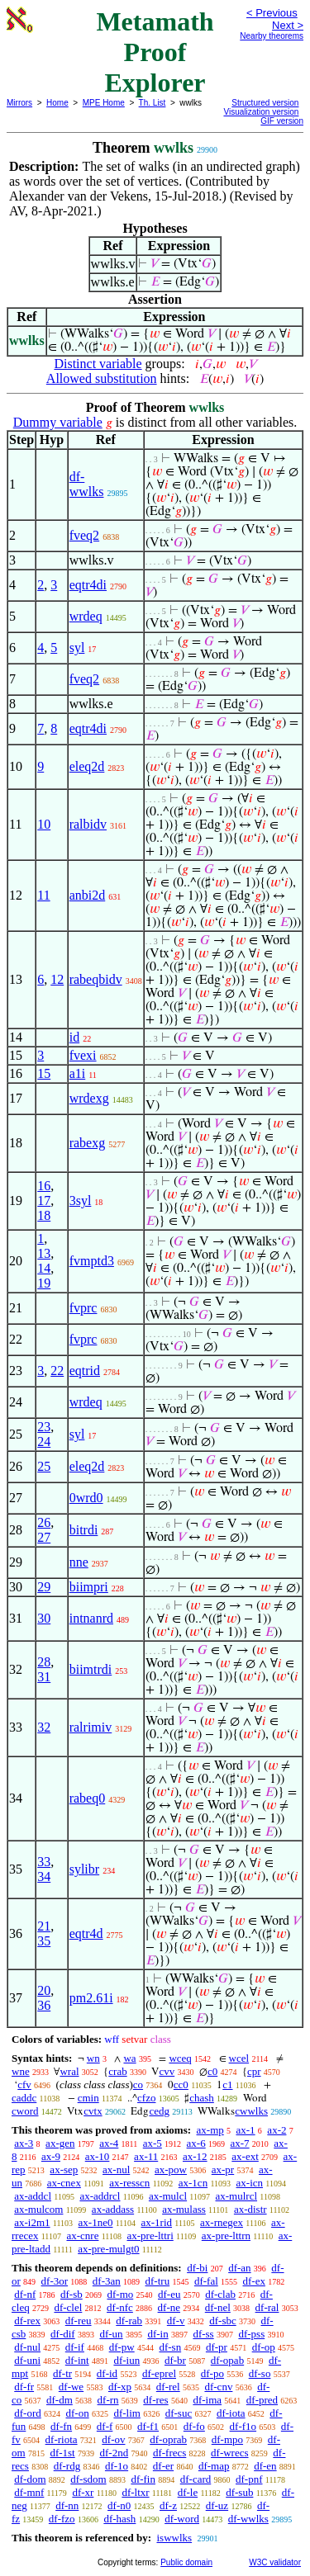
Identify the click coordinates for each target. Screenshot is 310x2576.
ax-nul (116, 2169)
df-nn (67, 2505)
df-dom (29, 2479)
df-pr (216, 2347)
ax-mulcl (168, 2196)
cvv (166, 2071)
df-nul (27, 2347)
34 (43, 1876)
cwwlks (251, 2111)
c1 (227, 2084)
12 (57, 979)
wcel (239, 2058)
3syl (80, 1200)
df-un (110, 2334)
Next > (287, 25)
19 (43, 1283)
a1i (77, 1073)
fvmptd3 (91, 1261)
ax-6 (196, 2143)
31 (43, 1677)
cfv (24, 2084)
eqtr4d (86, 1933)
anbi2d (87, 895)
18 (43, 1215)
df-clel (68, 2307)
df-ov (113, 2439)
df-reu (78, 2320)
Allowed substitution (101, 378)
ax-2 (276, 2130)
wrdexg (89, 1098)
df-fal (206, 2281)
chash (201, 2098)
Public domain (186, 2562)
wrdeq (86, 616)
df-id (107, 2373)
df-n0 (119, 2505)
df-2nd (113, 2452)
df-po (212, 2373)
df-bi (197, 2268)
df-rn (108, 2400)
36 (43, 2005)
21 (43, 1926)
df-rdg (67, 2466)
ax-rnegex (221, 2222)
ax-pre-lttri (149, 2235)
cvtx (92, 2111)
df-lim (127, 2413)
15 (43, 1073)
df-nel (218, 2307)
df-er (163, 2466)
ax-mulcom (38, 2209)
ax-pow (171, 2169)
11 (43, 895)
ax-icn (249, 2183)
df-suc (179, 2413)
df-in (157, 2334)
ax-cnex (64, 2183)
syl (77, 647)
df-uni (27, 2360)
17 (43, 1200)
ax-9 (50, 2156)
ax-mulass (184, 2209)
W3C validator (275, 2562)
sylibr (84, 1869)
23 (43, 1427)
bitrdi (83, 1530)
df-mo (120, 2294)
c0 (212, 2071)
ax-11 (146, 2156)
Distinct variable (97, 364)
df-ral (267, 2307)
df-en (265, 2466)
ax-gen (59, 2143)
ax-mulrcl (237, 2196)
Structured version (264, 102)
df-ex (254, 2281)
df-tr (62, 2373)
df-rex (27, 2320)
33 (43, 1862)
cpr (254, 2071)
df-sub (239, 2492)
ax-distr (250, 2209)
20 (43, 1990)
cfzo (146, 2098)
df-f (105, 2426)
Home (57, 102)
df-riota (61, 2439)
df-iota (231, 2413)
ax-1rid (156, 2222)
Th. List (152, 102)
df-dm (59, 2400)
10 (43, 824)
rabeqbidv (95, 979)
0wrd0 (86, 1498)
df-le (188, 2492)
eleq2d (87, 766)
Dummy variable (58, 422)
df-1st (62, 2452)
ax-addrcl (99, 2196)
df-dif (62, 2334)
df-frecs (169, 2452)
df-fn (61, 2426)
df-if (74, 2347)
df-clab (220, 2294)
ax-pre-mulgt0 (108, 2249)
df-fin (143, 2479)
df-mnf (29, 2492)
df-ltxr (135, 2492)
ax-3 (23, 2143)
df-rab (129, 2320)
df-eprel (159, 2373)
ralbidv (88, 824)
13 (43, 1253)
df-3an (107, 2281)
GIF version (281, 120)
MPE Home (104, 102)
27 (43, 1537)
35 (43, 1941)
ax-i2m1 (32, 2222)
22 (57, 1371)
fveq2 (84, 535)
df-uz (217, 2505)
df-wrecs (229, 2452)
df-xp (119, 2386)
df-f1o (243, 2426)
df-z (168, 2505)
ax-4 (108, 2143)
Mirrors (19, 102)
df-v (176, 2320)
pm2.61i (91, 1998)
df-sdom (88, 2479)
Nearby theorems (271, 35)
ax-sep (64, 2169)
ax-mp (210, 2130)
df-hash (119, 2518)
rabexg (87, 1143)
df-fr (24, 2386)
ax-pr (223, 2169)
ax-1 (245, 2130)
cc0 (181, 2084)
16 (43, 1186)
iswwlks (174, 2537)
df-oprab (168, 2439)
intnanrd (91, 1618)
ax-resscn (129, 2183)
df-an (239, 2268)
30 (43, 1618)
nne (78, 1562)
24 (43, 1442)
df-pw (122, 2347)
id (74, 1037)
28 (43, 1662)
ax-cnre (82, 2235)
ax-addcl (32, 2196)
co (138, 2084)
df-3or (55, 2281)
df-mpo (227, 2439)
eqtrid (84, 1371)
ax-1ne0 (96, 2222)
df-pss (251, 2334)
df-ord (27, 2413)
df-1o (116, 2466)
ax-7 (239, 2143)
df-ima (207, 2400)
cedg (159, 2111)
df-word (182, 2518)
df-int (77, 2360)
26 (43, 1522)
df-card (196, 2479)
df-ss (203, 2334)
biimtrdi (90, 1669)
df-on (77, 2413)
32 (43, 1727)
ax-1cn (193, 2183)
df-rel (168, 2386)
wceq (180, 2058)
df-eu (169, 2294)
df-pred (262, 2400)
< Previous (272, 13)
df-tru (157, 2281)
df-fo (194, 2426)
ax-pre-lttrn (226, 2235)
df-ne (169, 2307)
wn (93, 2058)
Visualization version (260, 111)
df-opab (227, 2360)
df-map (214, 2466)
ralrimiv (90, 1727)
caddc (24, 2098)
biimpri (88, 1587)
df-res (155, 2400)
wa (129, 2058)
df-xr (82, 2492)
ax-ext (244, 2156)
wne (21, 2071)
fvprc (83, 1308)
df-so (260, 2373)
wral (69, 2071)
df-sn (170, 2347)
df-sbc (222, 2320)
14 (43, 1268)
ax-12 (195, 2156)
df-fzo (62, 2518)
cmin (88, 2098)
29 (43, 1587)
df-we (71, 2386)
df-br (175, 2360)
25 (43, 1466)
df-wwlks (86, 484)
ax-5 (152, 2143)
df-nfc (120, 2307)
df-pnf (249, 2479)
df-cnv (218, 2386)
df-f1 (148, 2426)
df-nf (25, 2294)
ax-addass (113, 2209)
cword (25, 2111)
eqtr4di (88, 585)
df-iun (126, 2360)
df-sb (71, 2294)
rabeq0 (87, 1798)
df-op (263, 2347)
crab (117, 2071)
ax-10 (97, 2156)
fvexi (83, 1055)
